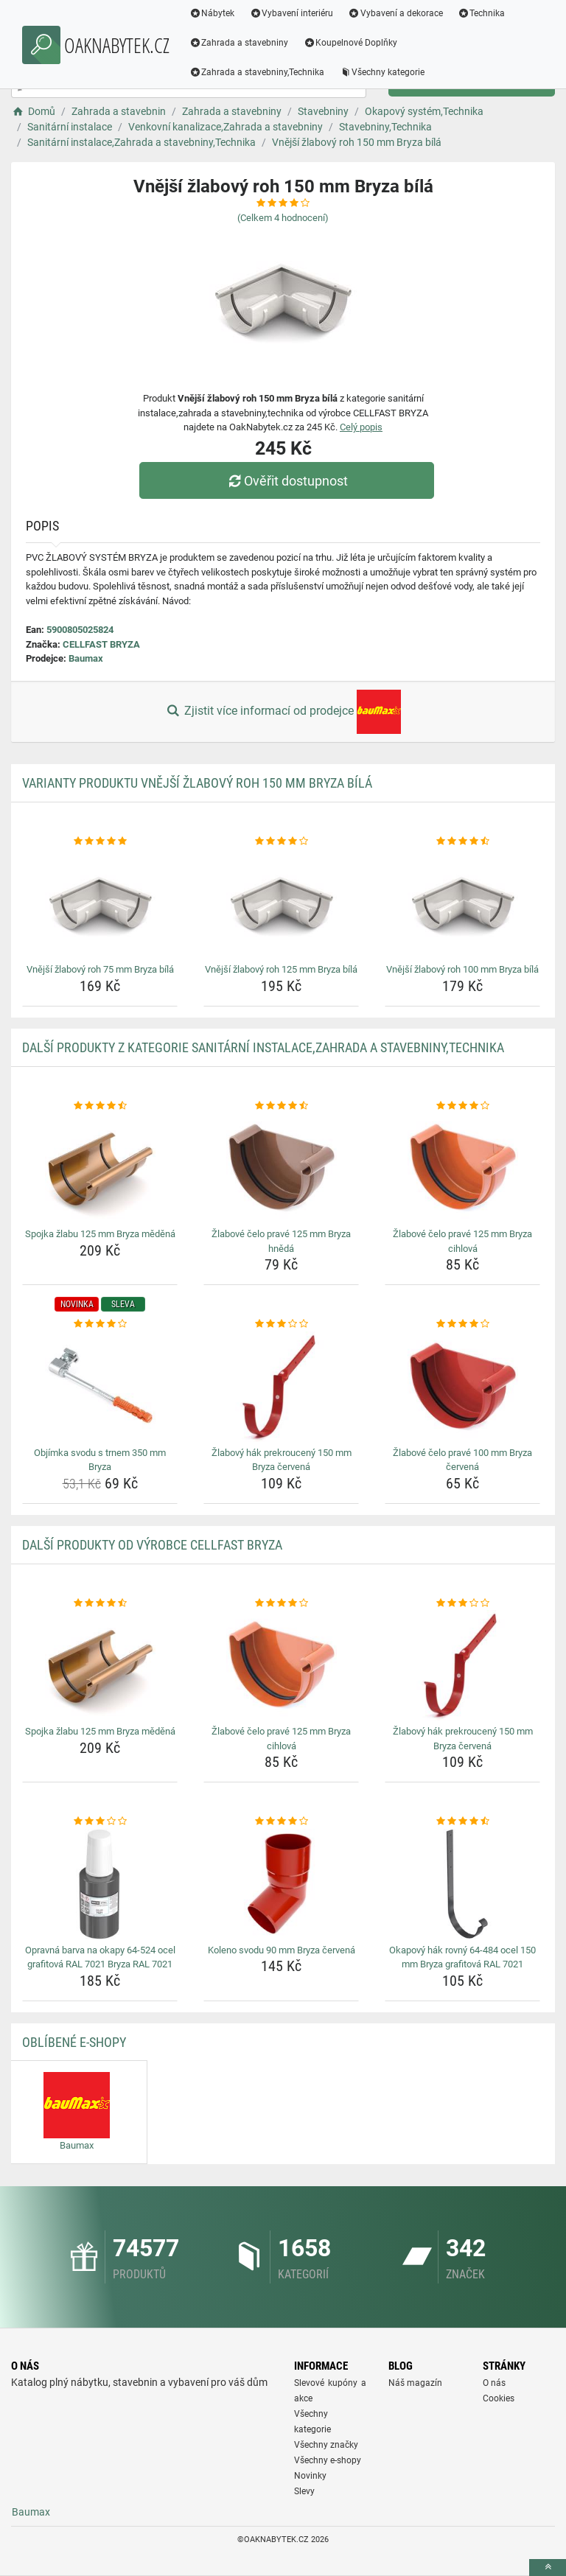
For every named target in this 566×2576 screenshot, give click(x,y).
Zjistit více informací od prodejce (283, 712)
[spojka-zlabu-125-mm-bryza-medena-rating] (100, 1106)
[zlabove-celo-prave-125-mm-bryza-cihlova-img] (462, 1168)
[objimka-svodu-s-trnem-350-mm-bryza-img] (100, 1386)
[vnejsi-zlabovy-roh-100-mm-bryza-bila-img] (462, 903)
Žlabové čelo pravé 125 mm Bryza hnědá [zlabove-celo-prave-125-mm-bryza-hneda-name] (281, 1241)
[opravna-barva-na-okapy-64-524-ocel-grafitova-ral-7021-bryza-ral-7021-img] (100, 1884)
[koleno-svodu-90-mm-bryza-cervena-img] (281, 1884)
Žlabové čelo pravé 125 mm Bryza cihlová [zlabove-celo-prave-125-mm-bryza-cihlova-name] (462, 1241)
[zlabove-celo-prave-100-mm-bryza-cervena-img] (462, 1386)
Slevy (304, 2491)
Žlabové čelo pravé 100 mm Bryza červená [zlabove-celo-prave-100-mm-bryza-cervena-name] (462, 1460)
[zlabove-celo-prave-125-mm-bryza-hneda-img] (281, 1168)
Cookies (498, 2398)
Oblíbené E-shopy (74, 2042)
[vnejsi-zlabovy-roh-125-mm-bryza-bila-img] (281, 903)
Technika (482, 13)
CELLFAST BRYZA (101, 644)
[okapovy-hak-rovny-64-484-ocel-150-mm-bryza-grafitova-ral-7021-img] (462, 1884)
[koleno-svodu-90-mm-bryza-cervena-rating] (281, 1821)
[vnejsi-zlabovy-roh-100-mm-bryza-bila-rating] (462, 841)
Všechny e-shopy (327, 2460)
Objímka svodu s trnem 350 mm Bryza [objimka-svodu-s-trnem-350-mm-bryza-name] (100, 1460)
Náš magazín (415, 2383)
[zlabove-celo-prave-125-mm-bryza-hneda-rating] (281, 1106)
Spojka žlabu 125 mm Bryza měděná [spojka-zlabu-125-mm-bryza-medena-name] (100, 1233)
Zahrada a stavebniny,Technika (257, 72)
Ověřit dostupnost (287, 481)
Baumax (86, 658)
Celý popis (361, 427)
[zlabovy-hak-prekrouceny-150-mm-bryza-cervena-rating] (281, 1324)
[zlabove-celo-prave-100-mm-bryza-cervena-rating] (462, 1324)
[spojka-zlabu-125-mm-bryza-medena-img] (100, 1168)
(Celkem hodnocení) (283, 217)
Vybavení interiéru (292, 13)
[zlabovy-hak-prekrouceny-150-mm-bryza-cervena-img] (281, 1386)
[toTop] (547, 2567)
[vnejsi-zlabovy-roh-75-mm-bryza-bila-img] (100, 903)
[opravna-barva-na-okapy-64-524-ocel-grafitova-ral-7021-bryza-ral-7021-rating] (100, 1821)
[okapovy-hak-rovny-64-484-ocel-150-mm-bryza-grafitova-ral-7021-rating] (462, 1821)
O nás (494, 2383)
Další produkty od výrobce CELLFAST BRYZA (152, 1545)
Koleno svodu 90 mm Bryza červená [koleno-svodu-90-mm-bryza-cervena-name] (281, 1950)
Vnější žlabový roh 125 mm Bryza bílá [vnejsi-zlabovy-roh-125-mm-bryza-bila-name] (281, 969)
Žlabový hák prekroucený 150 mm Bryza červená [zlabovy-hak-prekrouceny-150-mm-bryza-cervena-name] (282, 1460)
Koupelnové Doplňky (351, 43)
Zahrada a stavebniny (239, 43)
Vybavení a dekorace (396, 13)
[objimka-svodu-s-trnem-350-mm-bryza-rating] (100, 1324)
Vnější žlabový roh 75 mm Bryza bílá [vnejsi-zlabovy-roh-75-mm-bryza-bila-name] (100, 969)
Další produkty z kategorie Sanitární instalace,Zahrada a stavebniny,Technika (263, 1047)
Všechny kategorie (382, 72)
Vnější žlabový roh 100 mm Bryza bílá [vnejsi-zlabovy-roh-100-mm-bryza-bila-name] (462, 969)
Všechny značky (326, 2445)
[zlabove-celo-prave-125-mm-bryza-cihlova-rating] (462, 1106)
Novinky (310, 2476)
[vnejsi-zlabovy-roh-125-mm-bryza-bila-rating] (281, 841)
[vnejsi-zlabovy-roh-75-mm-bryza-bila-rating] (100, 841)
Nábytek (212, 13)
